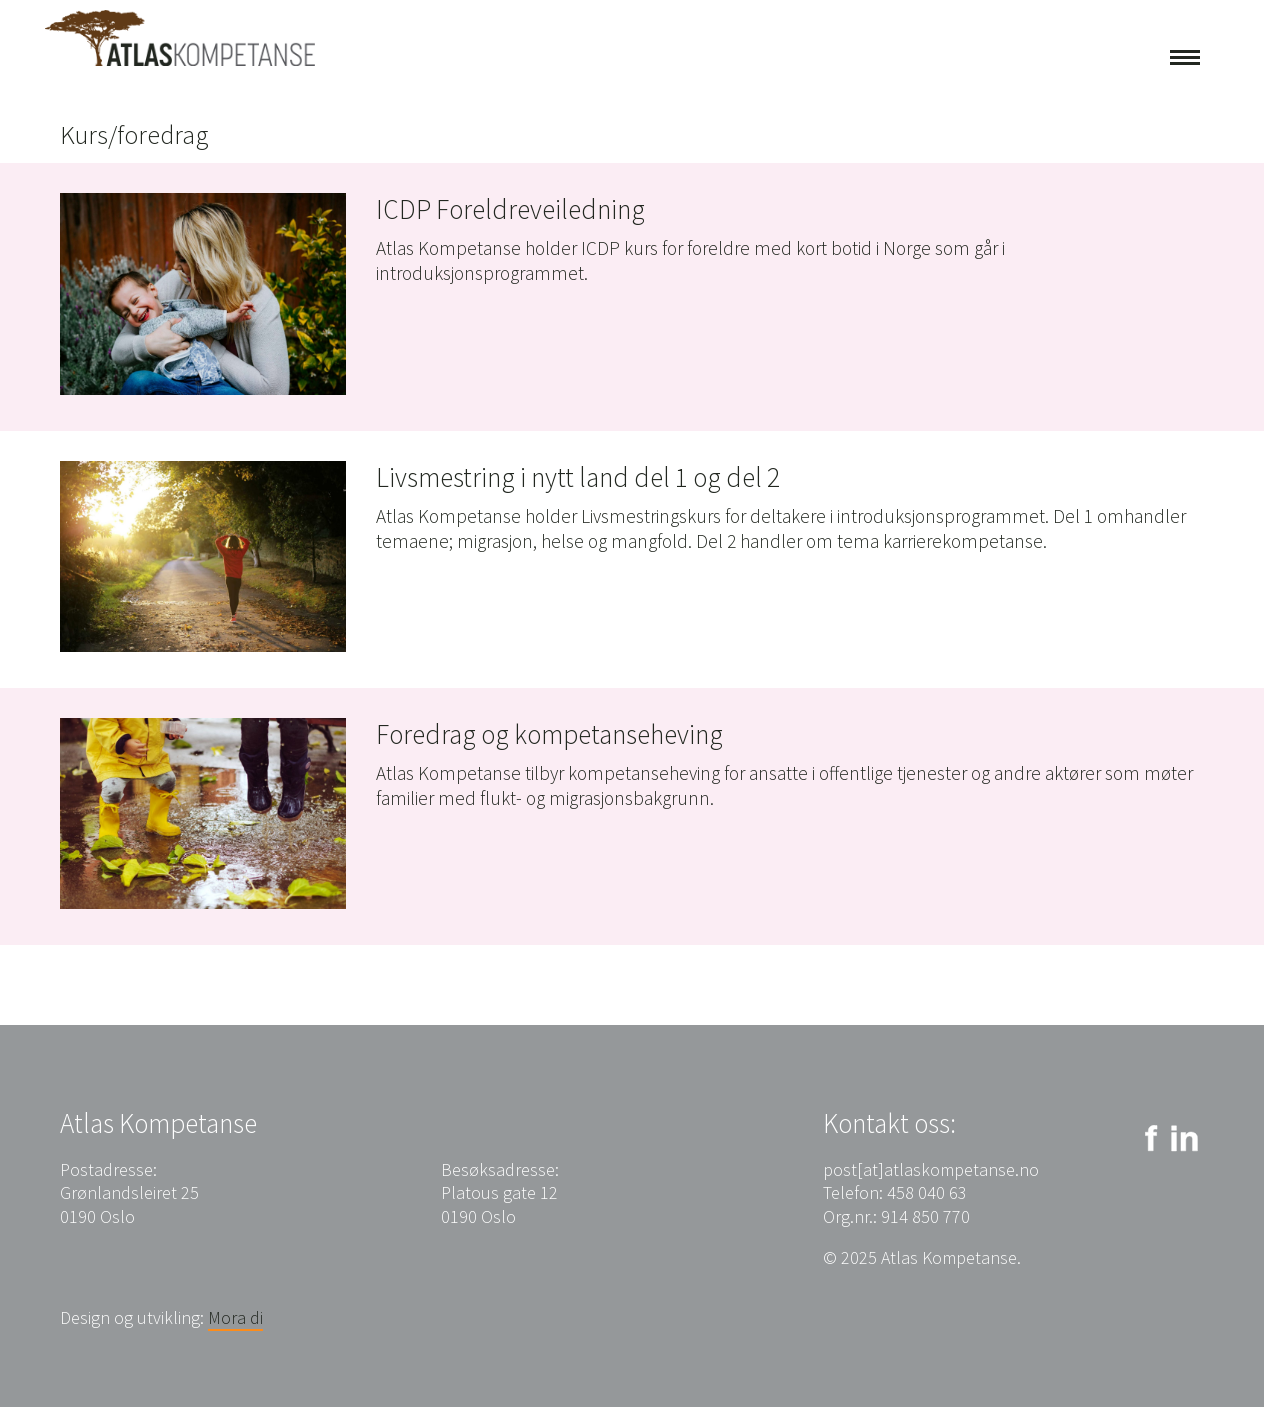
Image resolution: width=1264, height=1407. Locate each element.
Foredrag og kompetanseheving (549, 734)
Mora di (235, 1317)
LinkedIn (1184, 1138)
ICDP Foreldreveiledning (510, 209)
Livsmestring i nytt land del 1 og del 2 (578, 477)
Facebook (1147, 1138)
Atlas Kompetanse (180, 38)
